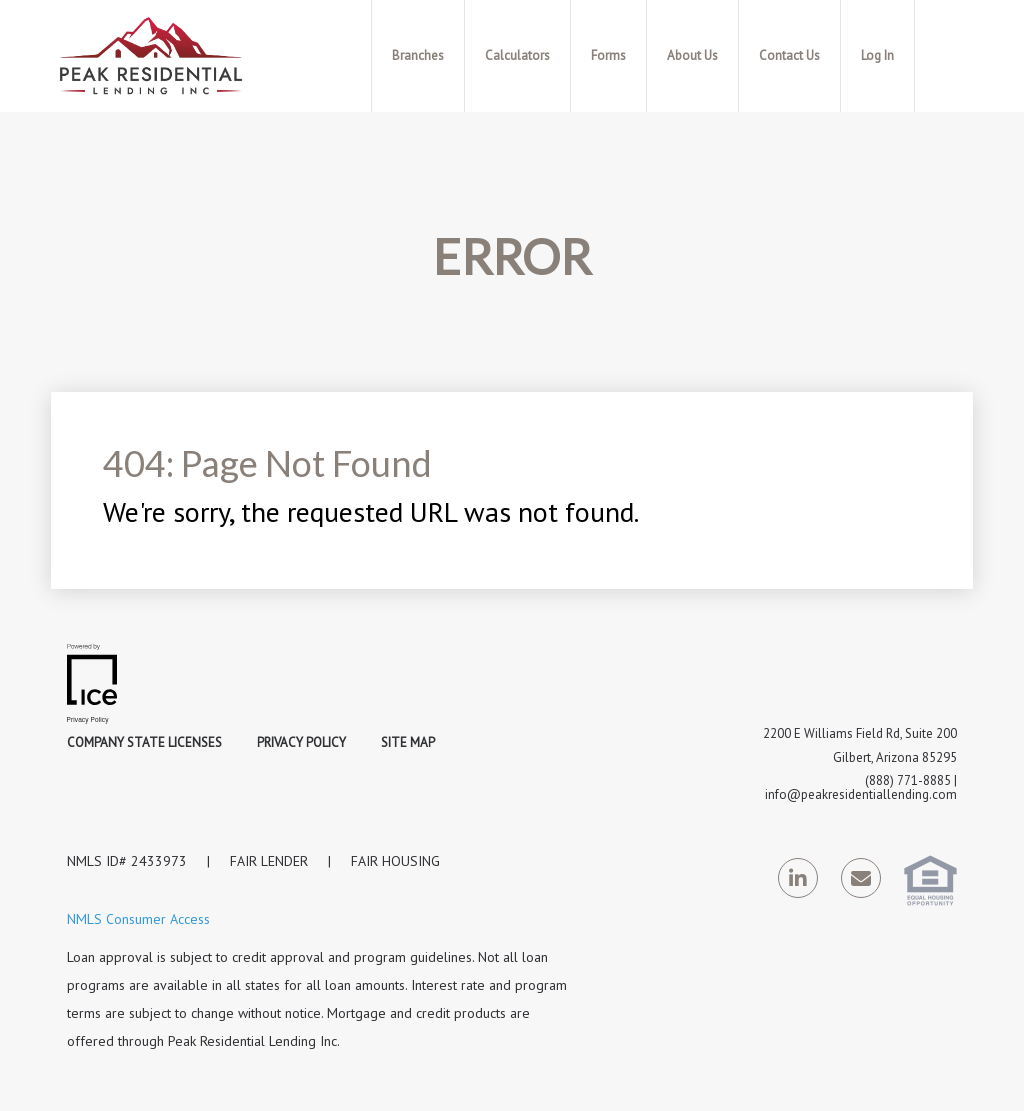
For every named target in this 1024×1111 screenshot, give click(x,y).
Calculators (517, 55)
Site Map (408, 742)
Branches (418, 55)
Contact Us (789, 55)
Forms (608, 55)
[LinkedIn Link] (798, 881)
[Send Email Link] (861, 881)
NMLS (84, 861)
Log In (877, 55)
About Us (692, 55)
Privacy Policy (301, 742)
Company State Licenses (144, 742)
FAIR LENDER (269, 861)
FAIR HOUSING (395, 861)
